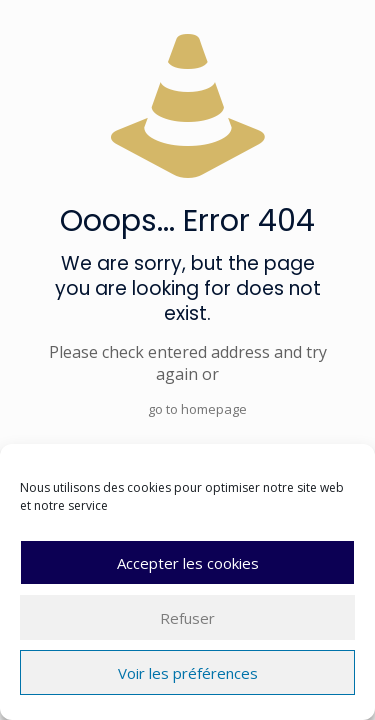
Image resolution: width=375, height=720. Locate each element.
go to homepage (197, 409)
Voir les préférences (188, 673)
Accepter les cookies (188, 563)
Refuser (187, 618)
